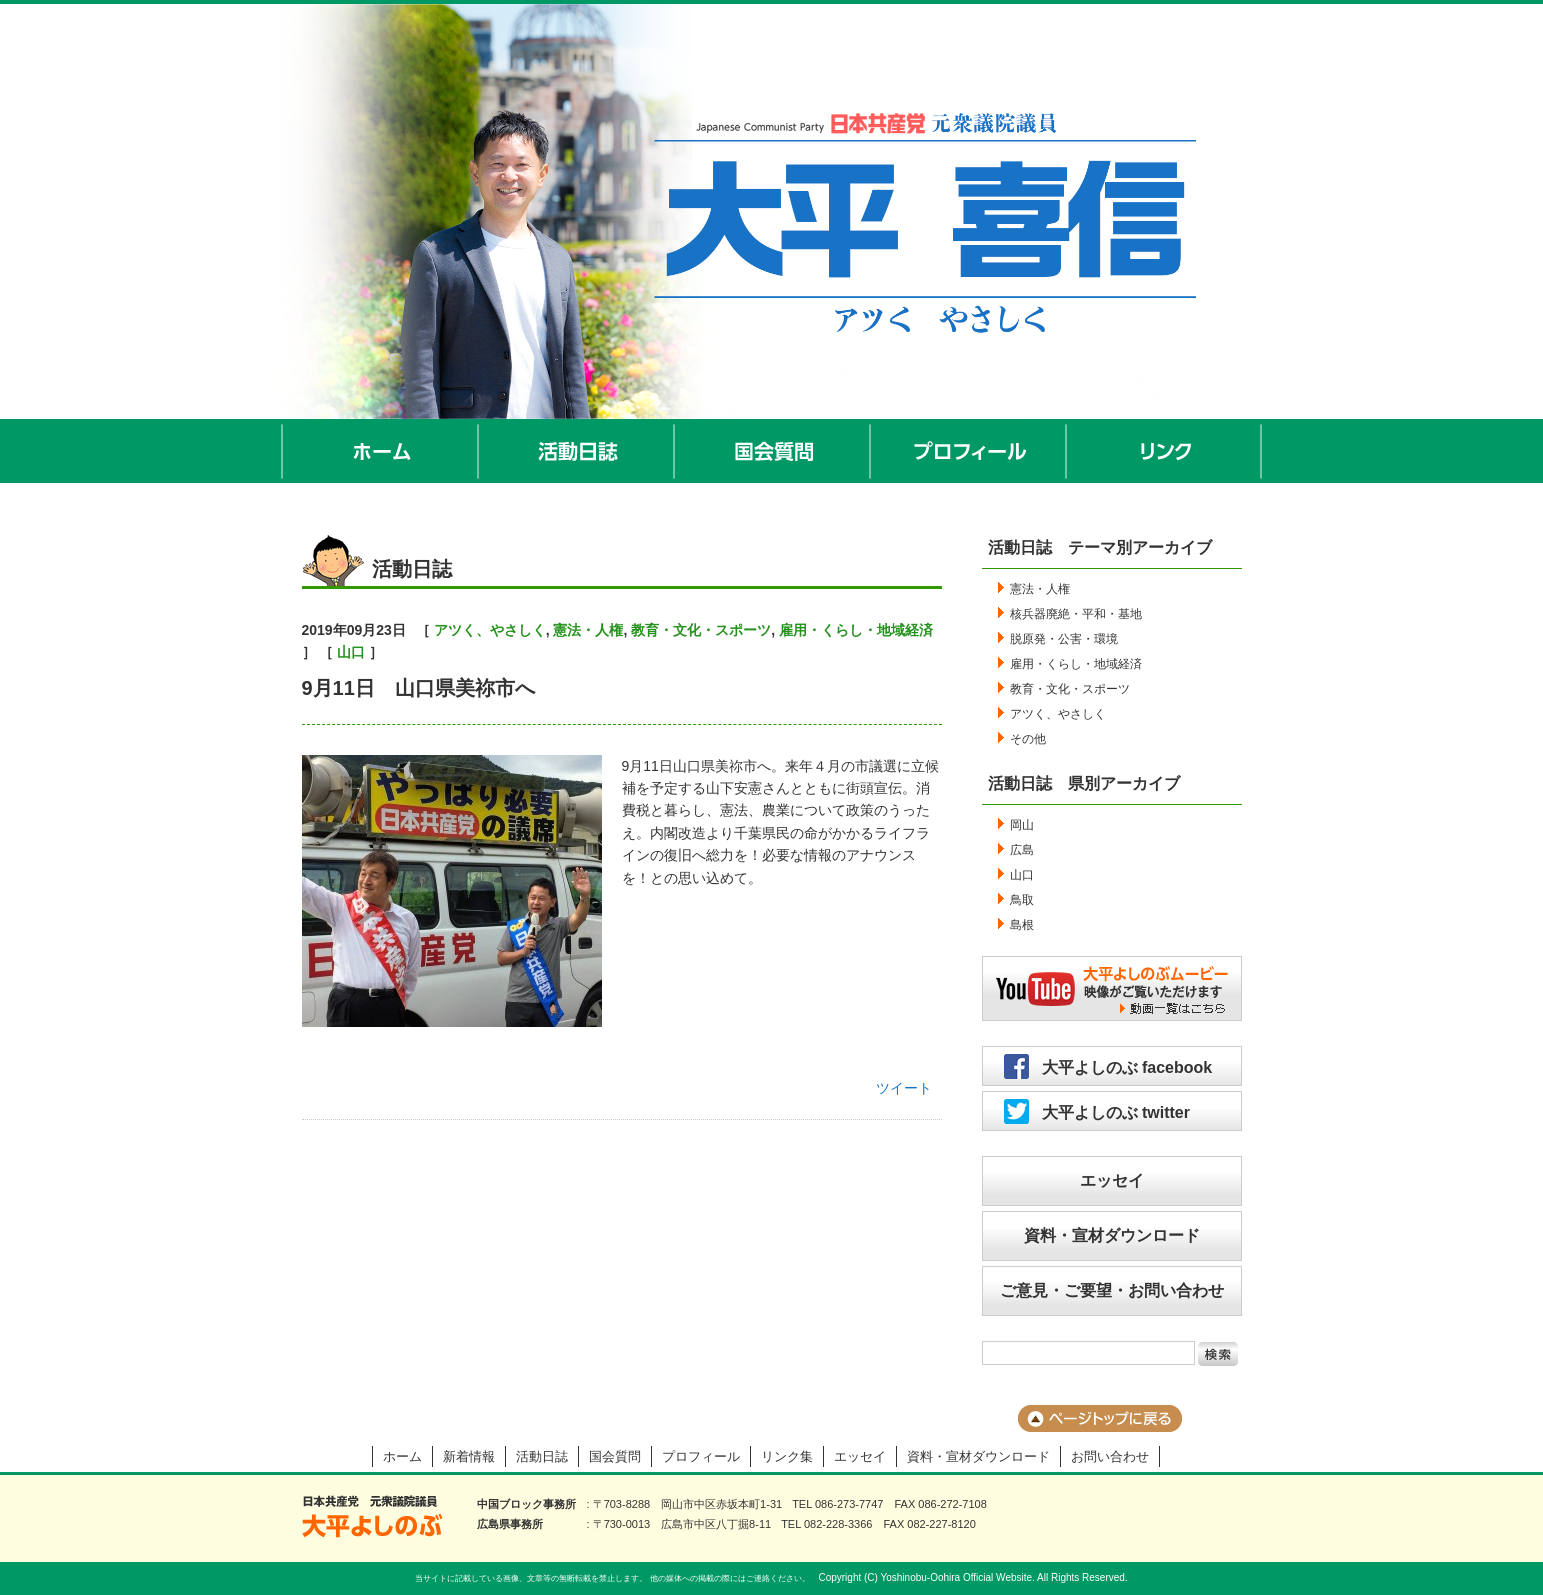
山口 (351, 652)
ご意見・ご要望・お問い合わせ (1112, 1290)
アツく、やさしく (490, 630)
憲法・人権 (588, 630)
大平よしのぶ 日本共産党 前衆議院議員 (372, 1516)
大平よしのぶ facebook (1127, 1067)
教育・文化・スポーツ (701, 630)
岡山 (1022, 825)
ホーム (380, 451)
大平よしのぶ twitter (1116, 1112)
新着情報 (469, 1456)
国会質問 (773, 451)
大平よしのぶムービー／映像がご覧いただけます (1112, 988)
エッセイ (1112, 1180)
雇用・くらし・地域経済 (856, 630)
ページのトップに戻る (1100, 1418)
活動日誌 (577, 451)
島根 (1022, 925)
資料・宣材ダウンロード (1112, 1235)
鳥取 (1022, 900)
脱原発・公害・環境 (1064, 639)
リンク (1164, 451)
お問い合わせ (1110, 1456)
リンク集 (787, 1456)
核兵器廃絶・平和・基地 (1076, 614)
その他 (1028, 739)
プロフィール (969, 451)
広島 (1022, 850)
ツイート (904, 1088)
